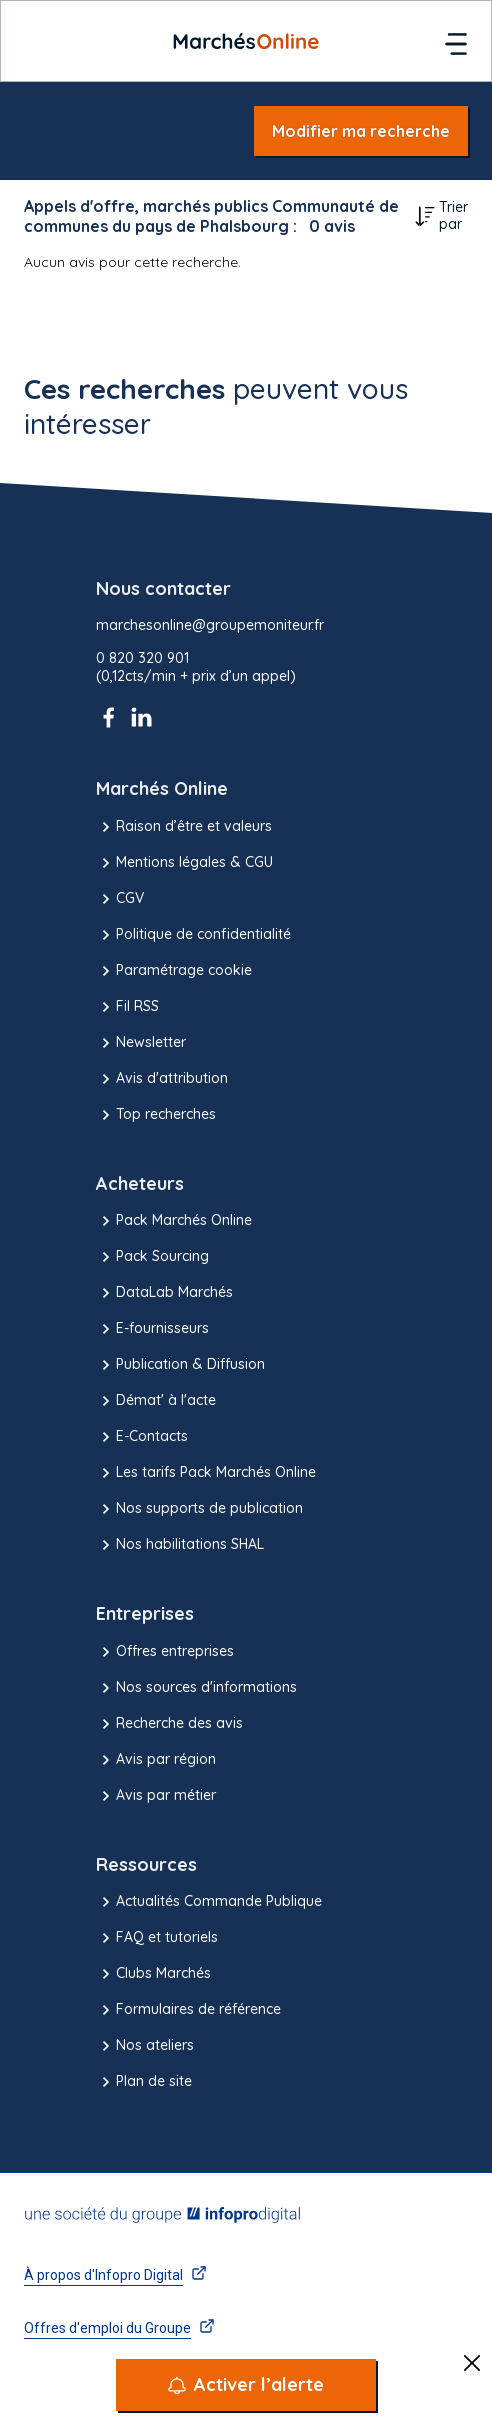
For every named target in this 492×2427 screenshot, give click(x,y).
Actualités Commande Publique (209, 1902)
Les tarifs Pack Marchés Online (206, 1473)
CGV (120, 899)
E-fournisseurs (152, 1329)
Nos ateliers (145, 2046)
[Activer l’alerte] (246, 2385)
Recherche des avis (169, 1724)
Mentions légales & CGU (184, 863)
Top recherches (156, 1115)
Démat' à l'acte (156, 1401)
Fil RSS (127, 1007)
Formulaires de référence (188, 2010)
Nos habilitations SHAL (180, 1545)
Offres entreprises (165, 1652)
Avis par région (156, 1760)
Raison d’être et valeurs (184, 827)
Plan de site (144, 2082)
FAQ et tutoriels (157, 1938)
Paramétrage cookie (174, 971)
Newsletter (141, 1043)
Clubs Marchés (153, 1974)
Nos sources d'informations (196, 1688)
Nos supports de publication (199, 1509)
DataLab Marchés (164, 1293)
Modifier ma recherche (361, 131)
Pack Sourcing (152, 1257)
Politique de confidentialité (193, 935)
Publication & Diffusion (180, 1365)
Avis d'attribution (162, 1079)
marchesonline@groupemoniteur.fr (210, 625)
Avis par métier (156, 1796)
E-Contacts (142, 1437)
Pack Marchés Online (174, 1221)
